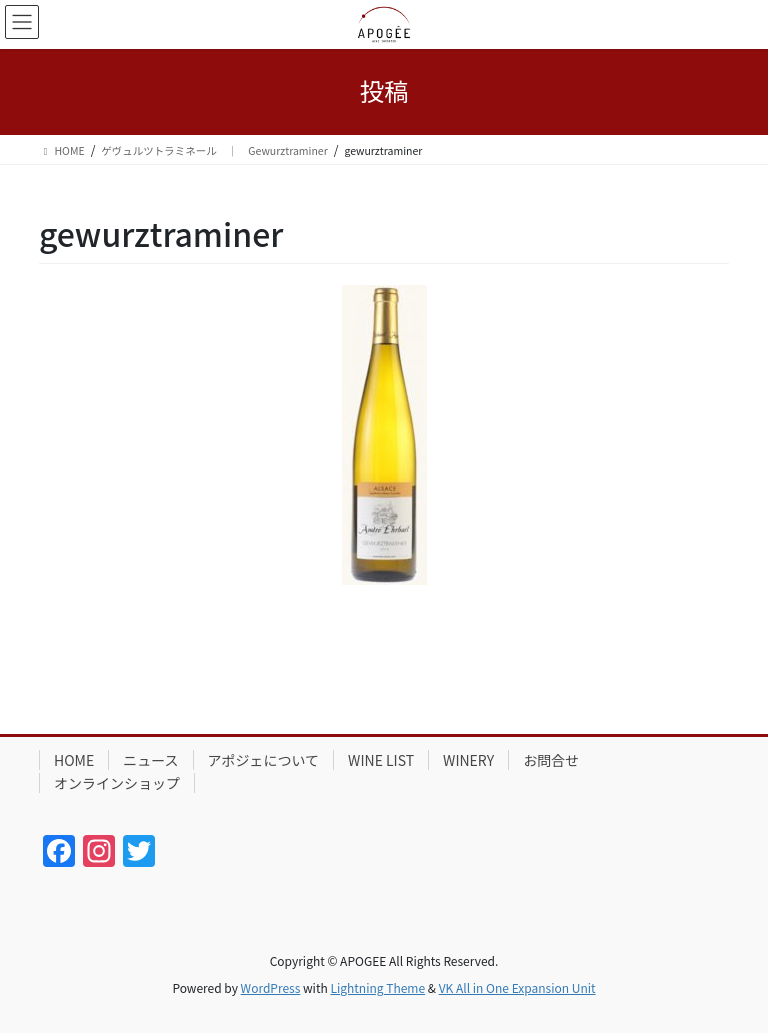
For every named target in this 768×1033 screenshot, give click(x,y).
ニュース (150, 760)
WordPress (271, 987)
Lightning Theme (377, 987)
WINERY (468, 760)
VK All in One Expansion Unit (517, 987)
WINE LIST (381, 760)
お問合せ (551, 760)
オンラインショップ (117, 783)
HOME (74, 760)
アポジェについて (264, 760)
